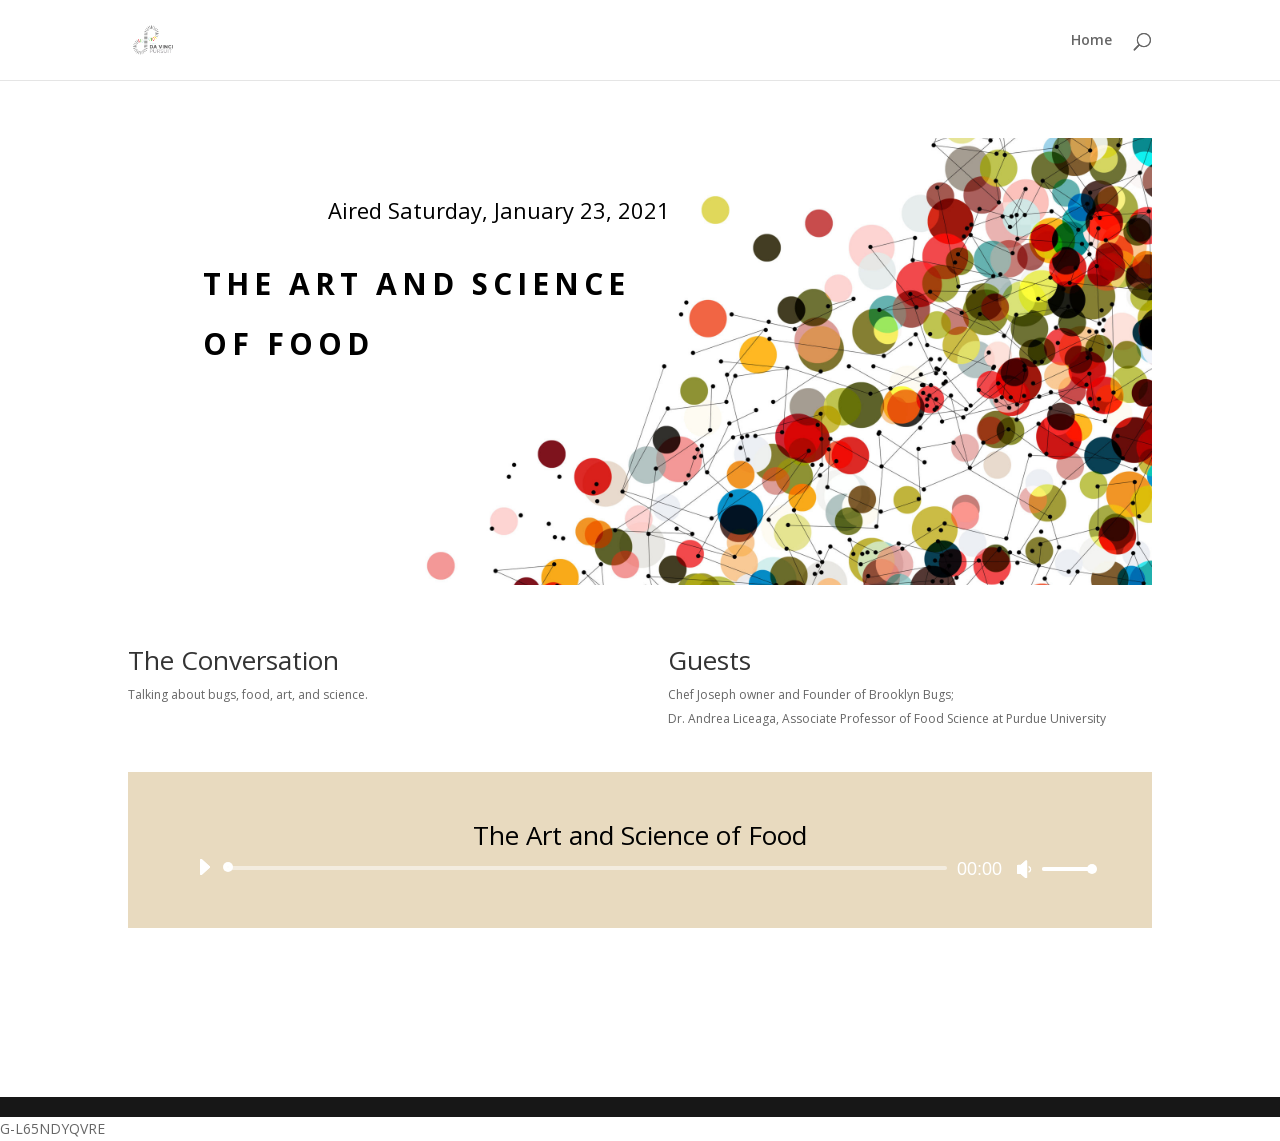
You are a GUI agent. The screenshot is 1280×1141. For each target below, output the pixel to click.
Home (1091, 41)
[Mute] (1024, 869)
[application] (640, 868)
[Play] (204, 867)
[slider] (588, 868)
